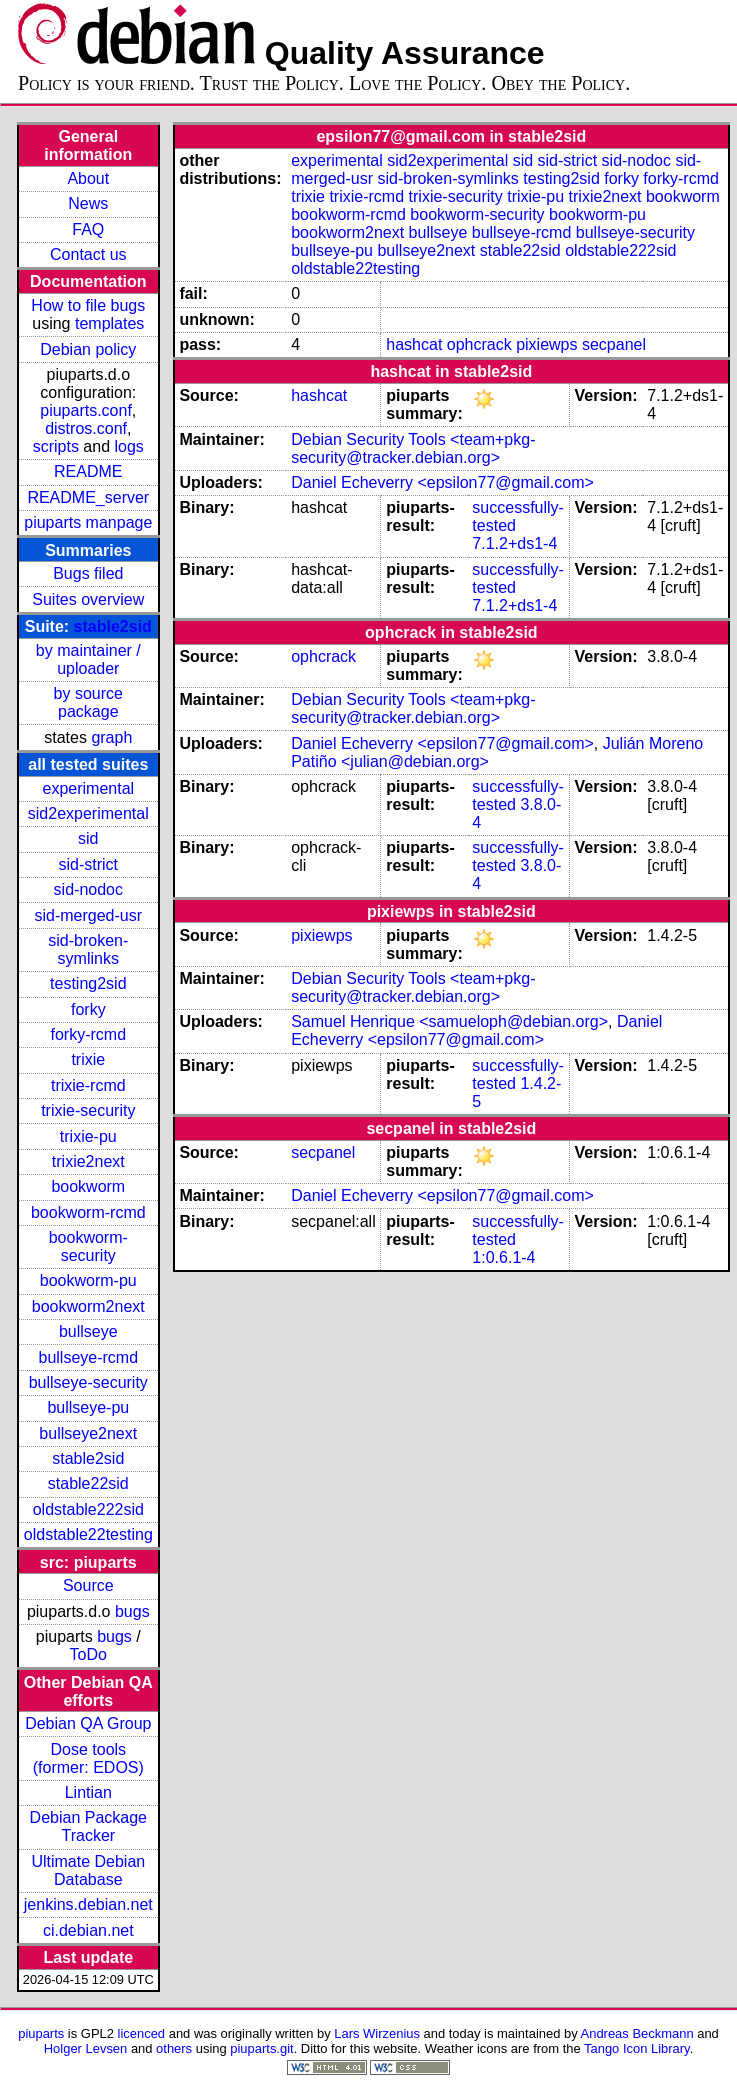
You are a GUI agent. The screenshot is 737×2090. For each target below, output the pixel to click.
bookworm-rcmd (88, 1212)
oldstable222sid (88, 1509)
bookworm (88, 1186)
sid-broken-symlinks (88, 949)
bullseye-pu (88, 1407)
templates (109, 323)
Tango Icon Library (637, 2048)
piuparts (41, 2033)
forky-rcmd (89, 1034)
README (88, 471)
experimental (88, 788)
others (174, 2048)
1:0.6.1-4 (503, 1257)
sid (88, 838)
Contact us (88, 254)
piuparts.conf (86, 410)
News (88, 203)
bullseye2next (88, 1433)
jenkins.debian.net (88, 1904)
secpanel (614, 344)
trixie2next (88, 1161)
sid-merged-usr (88, 915)
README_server (88, 497)
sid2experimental (88, 813)
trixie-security (88, 1110)
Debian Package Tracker (88, 1826)
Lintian (88, 1792)
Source (88, 1585)
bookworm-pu (88, 1280)
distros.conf (86, 428)
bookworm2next (88, 1306)
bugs (132, 1611)
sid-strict (89, 864)
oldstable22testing (88, 1534)
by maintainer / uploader (88, 659)
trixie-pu (88, 1136)
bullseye (88, 1331)
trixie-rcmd (88, 1085)
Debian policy (88, 349)
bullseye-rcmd (88, 1357)
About (88, 178)
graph (111, 737)
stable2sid (113, 626)
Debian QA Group (88, 1723)
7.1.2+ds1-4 (514, 543)
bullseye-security (88, 1382)
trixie (88, 1059)
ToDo (88, 1654)
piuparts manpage (88, 522)
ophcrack (479, 344)
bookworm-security (88, 1246)
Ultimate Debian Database (88, 1870)
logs (129, 446)
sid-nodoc (88, 889)
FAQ (88, 229)
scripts (56, 446)
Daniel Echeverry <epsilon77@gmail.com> (442, 482)
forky (88, 1009)
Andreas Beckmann (637, 2033)
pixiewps (546, 344)
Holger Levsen (86, 2048)
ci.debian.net (88, 1930)
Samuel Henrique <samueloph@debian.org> (449, 1021)
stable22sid (88, 1483)
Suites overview (88, 599)
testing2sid (88, 983)
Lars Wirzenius (377, 2033)
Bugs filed (88, 573)
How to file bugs (88, 305)
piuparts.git (261, 2048)
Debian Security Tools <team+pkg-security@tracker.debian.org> (413, 448)
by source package (88, 702)
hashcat (414, 344)
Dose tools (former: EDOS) (88, 1758)
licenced (142, 2033)
